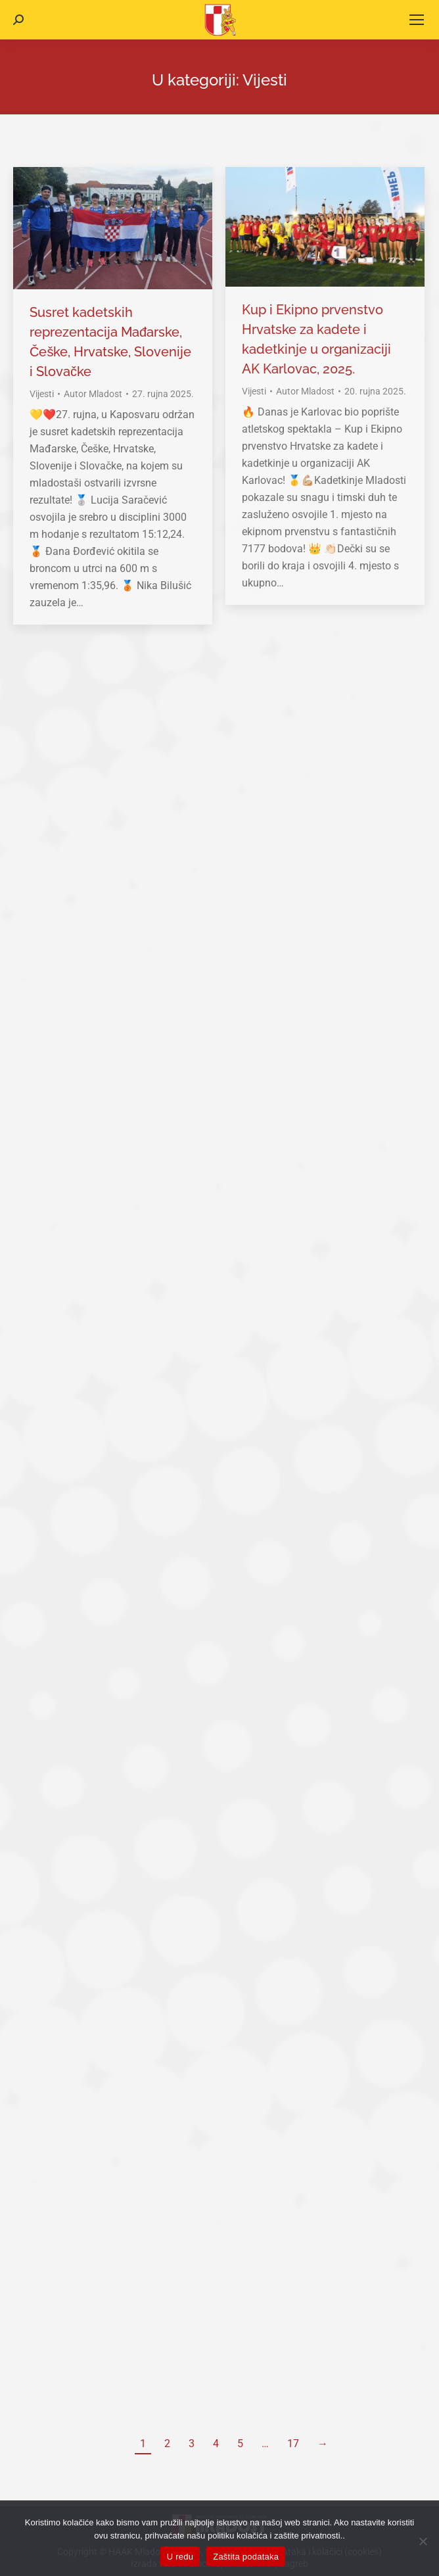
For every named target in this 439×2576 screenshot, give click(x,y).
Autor (93, 394)
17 (293, 2443)
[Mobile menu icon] (416, 20)
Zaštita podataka (246, 2557)
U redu (180, 2557)
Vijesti (42, 394)
